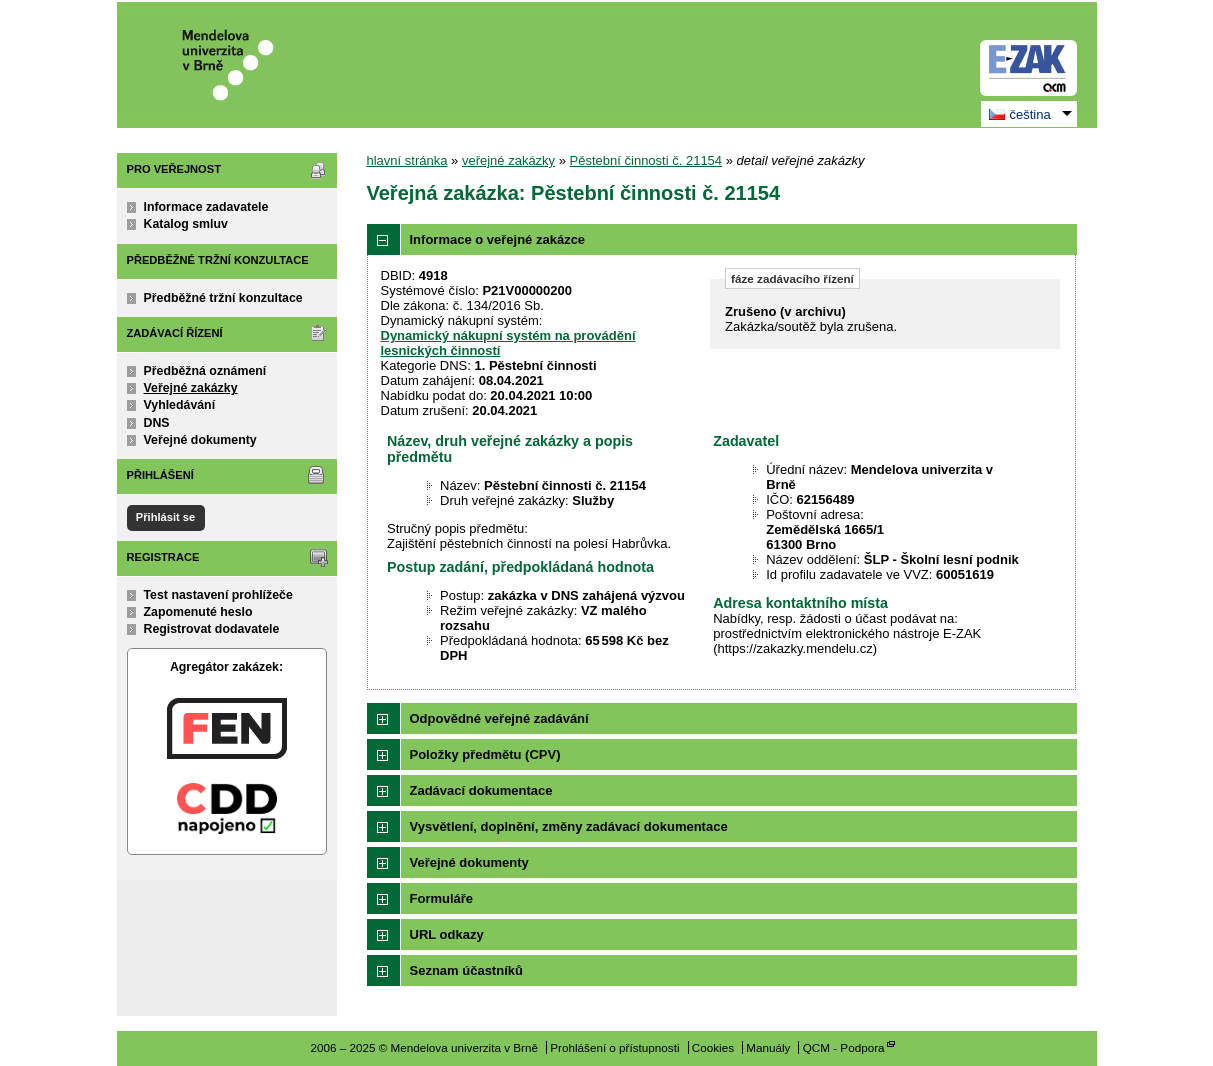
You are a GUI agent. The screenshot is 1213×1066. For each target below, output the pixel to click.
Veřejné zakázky (191, 388)
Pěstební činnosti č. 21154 (646, 160)
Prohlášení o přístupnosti (614, 1047)
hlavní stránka (407, 160)
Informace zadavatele (206, 207)
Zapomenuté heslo (198, 612)
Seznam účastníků (466, 970)
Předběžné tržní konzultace (223, 298)
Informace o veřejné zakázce (498, 239)
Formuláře (442, 898)
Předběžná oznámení (205, 371)
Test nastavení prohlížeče (218, 595)
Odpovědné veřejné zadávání (499, 718)
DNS (157, 423)
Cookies (713, 1047)
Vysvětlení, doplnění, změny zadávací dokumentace (569, 826)
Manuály (768, 1047)
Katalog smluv (186, 224)
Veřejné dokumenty (200, 440)
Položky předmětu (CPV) (485, 754)
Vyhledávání (180, 405)
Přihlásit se (165, 517)
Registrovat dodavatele (212, 629)
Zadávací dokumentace (481, 790)
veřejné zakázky (508, 160)
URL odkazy (447, 934)
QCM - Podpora (844, 1047)
